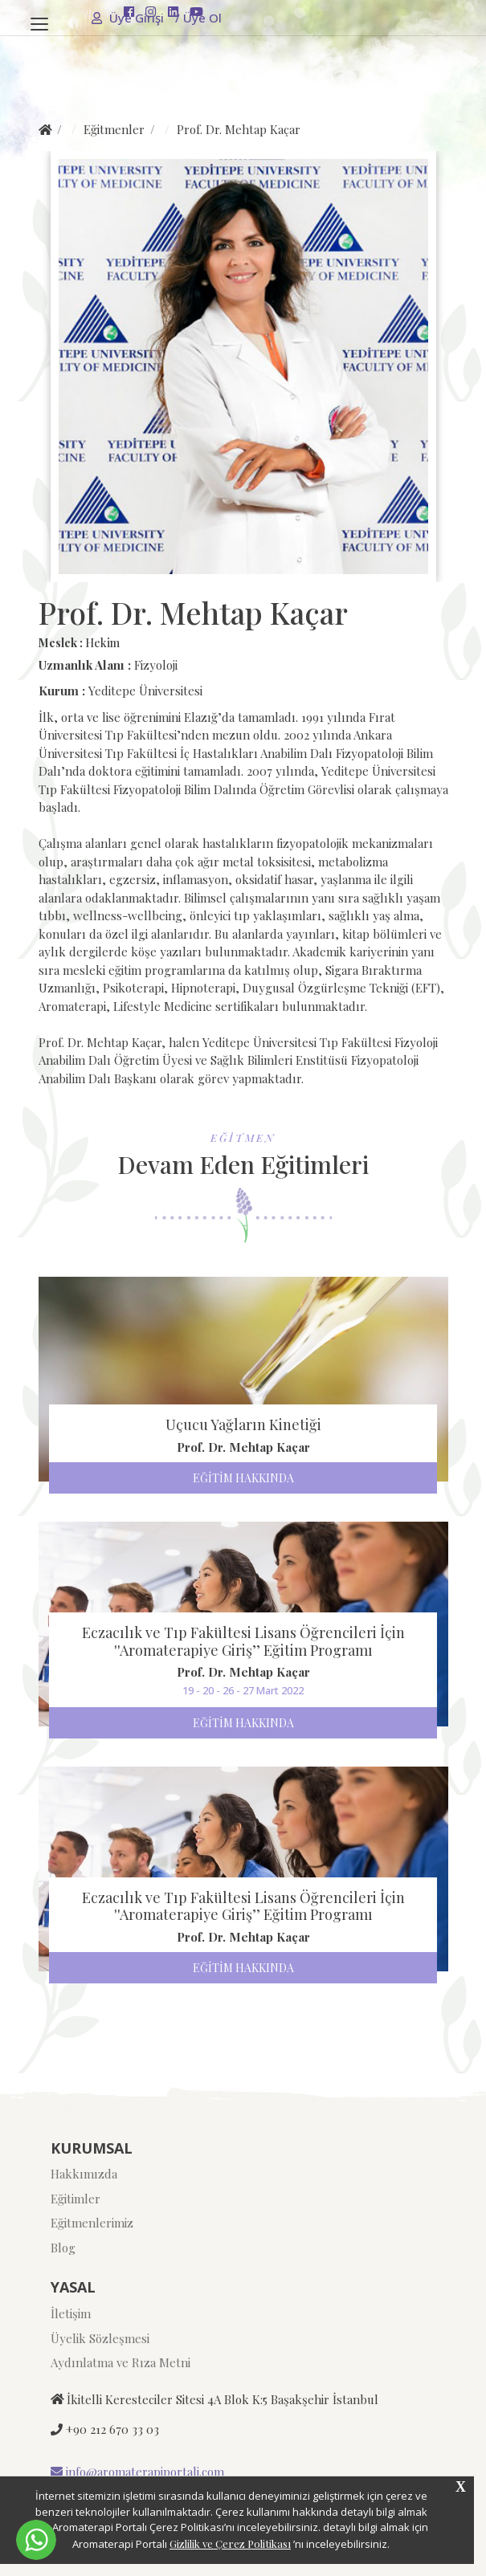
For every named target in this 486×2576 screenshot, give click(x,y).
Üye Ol (198, 18)
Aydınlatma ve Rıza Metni (120, 2362)
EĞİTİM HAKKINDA (243, 1478)
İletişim (71, 2313)
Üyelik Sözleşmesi (100, 2338)
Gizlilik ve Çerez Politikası (230, 2543)
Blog (63, 2248)
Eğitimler (75, 2199)
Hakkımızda (84, 2174)
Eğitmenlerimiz (92, 2223)
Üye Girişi (129, 18)
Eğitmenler (114, 129)
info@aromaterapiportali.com (137, 2472)
